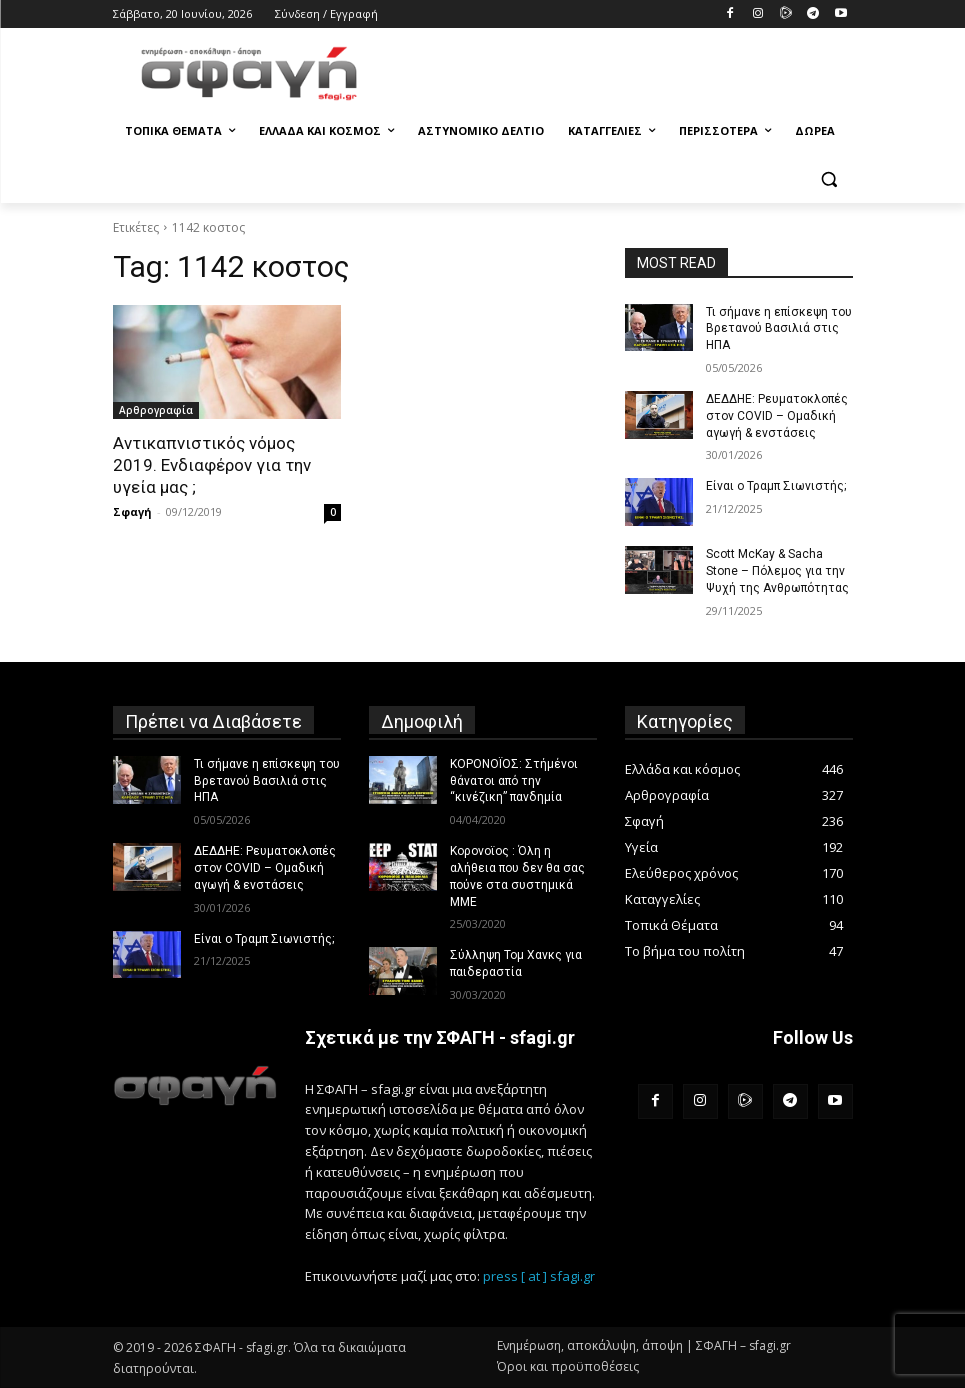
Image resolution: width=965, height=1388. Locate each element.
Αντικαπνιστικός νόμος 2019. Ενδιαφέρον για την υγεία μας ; (212, 465)
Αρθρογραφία (156, 410)
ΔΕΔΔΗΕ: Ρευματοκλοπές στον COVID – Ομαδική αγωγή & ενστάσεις (777, 416)
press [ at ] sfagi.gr (539, 1276)
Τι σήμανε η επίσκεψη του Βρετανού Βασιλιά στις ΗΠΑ (779, 329)
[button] (829, 179)
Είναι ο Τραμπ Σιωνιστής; (776, 486)
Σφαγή (132, 511)
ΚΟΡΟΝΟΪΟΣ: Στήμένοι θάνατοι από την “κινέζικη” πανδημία (514, 781)
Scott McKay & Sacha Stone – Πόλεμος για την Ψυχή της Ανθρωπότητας (777, 571)
